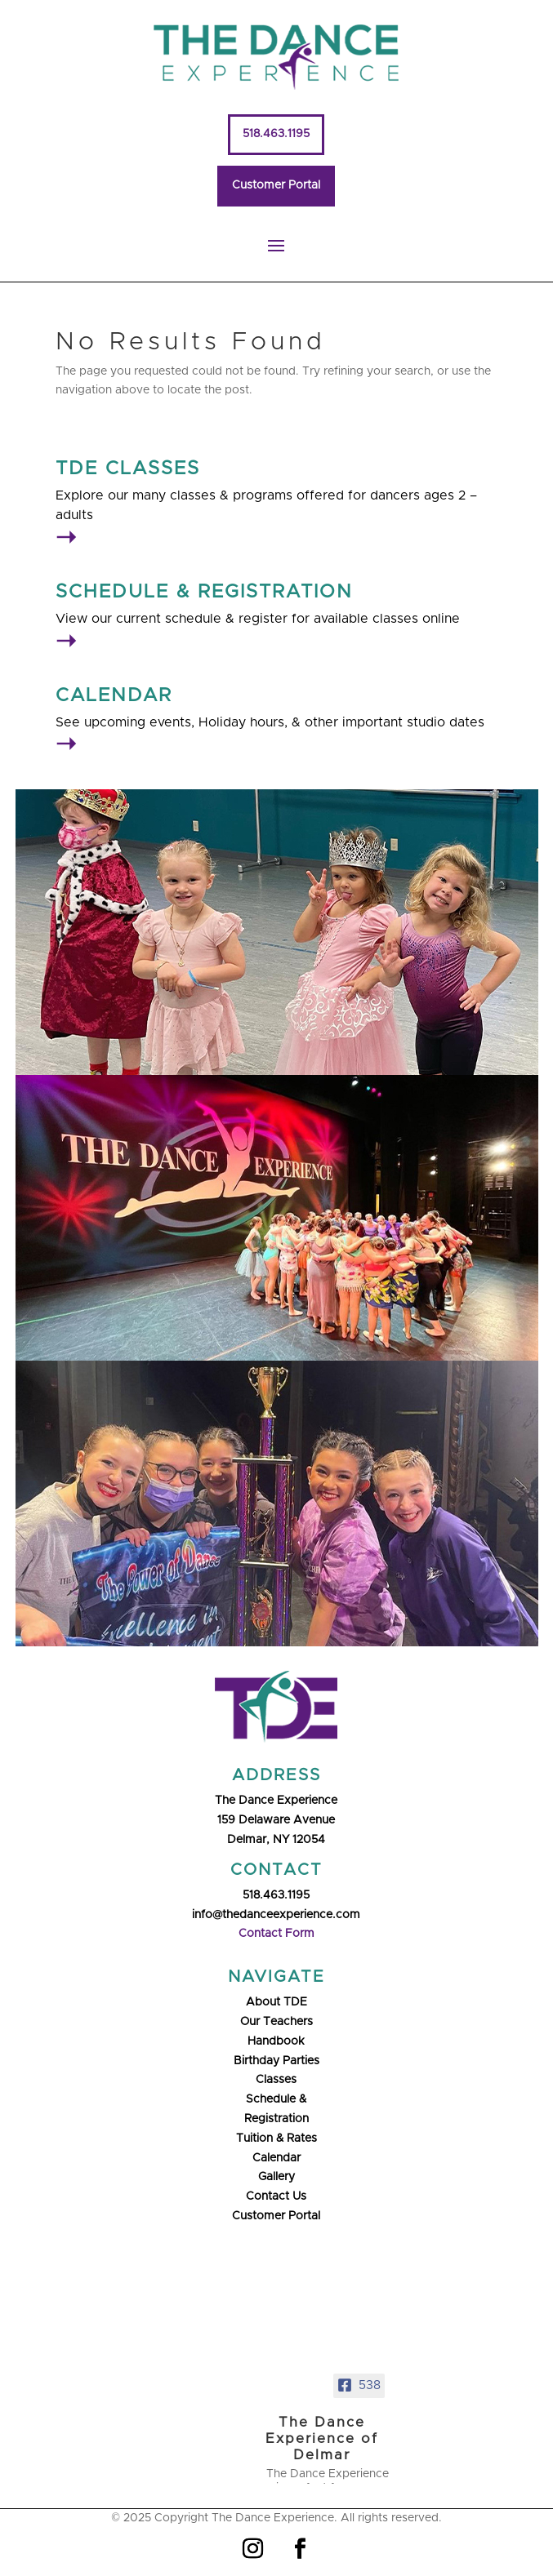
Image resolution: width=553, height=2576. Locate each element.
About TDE (276, 2002)
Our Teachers (276, 2021)
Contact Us (276, 2196)
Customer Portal (276, 185)
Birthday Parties (276, 2061)
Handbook (276, 2041)
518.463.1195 (276, 134)
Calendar (276, 2158)
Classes (276, 2079)
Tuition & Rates (276, 2138)
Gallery (276, 2177)
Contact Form (276, 1933)
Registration (276, 2119)
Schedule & (276, 2099)
